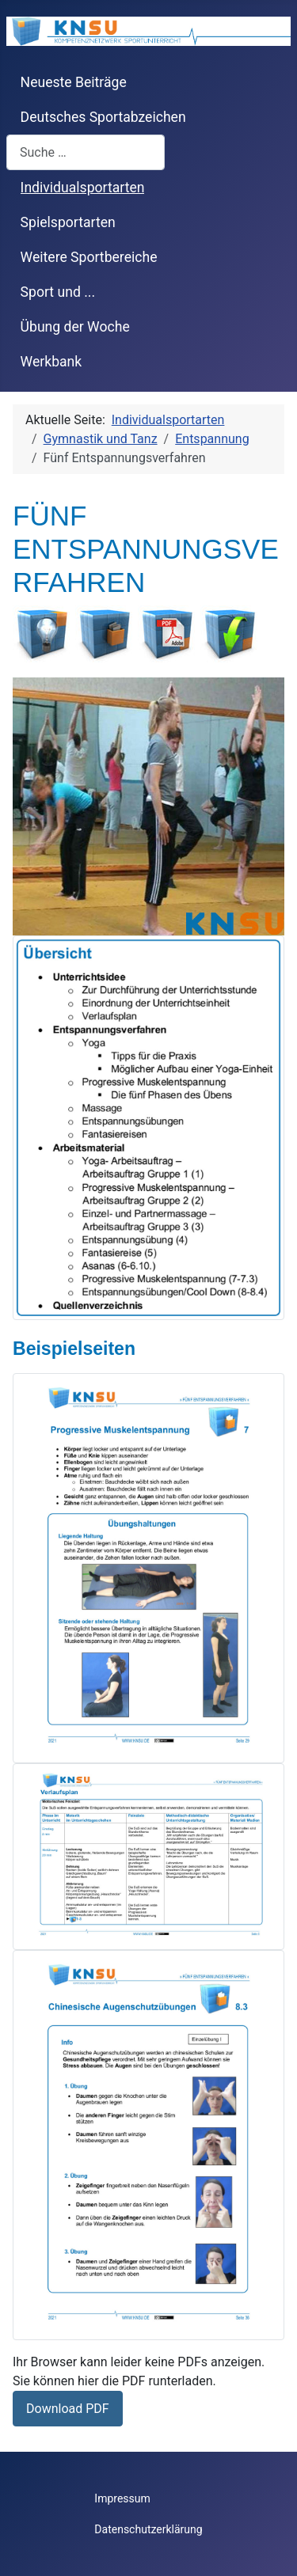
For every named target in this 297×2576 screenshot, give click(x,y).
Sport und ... (58, 292)
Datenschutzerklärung (148, 2529)
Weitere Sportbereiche (89, 257)
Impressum (122, 2498)
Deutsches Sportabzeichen (103, 117)
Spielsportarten (68, 222)
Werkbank (51, 362)
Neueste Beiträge (74, 82)
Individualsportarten (83, 187)
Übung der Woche (75, 327)
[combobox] (85, 152)
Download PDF (67, 2408)
